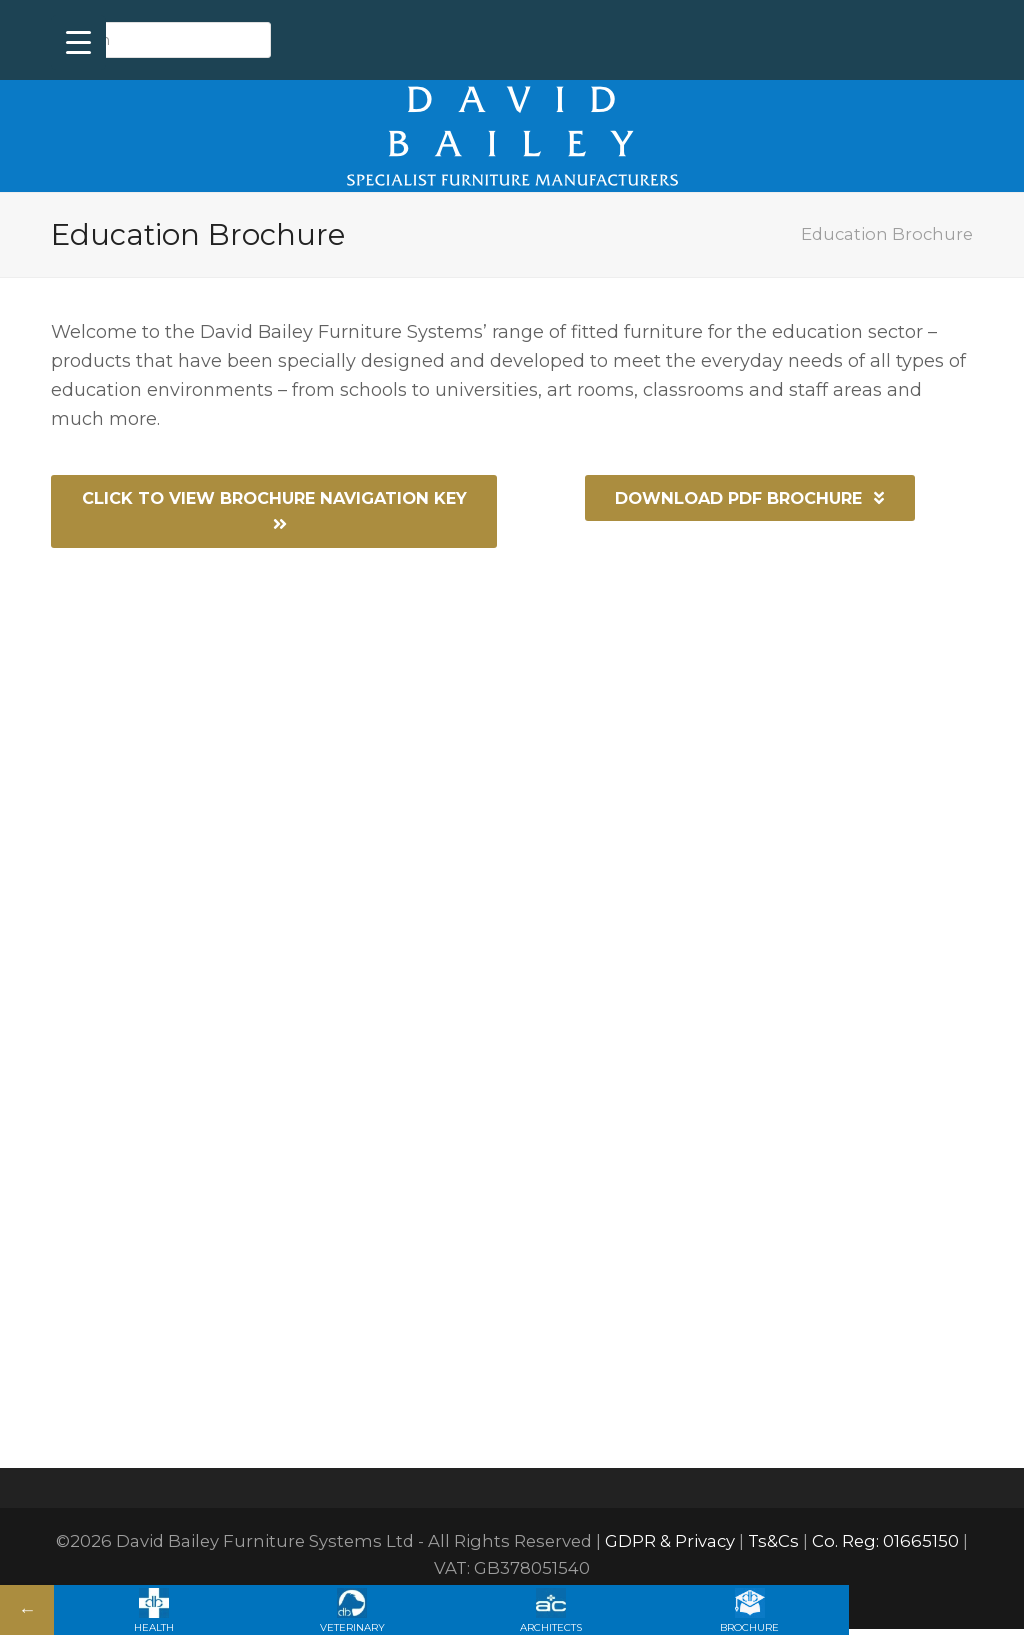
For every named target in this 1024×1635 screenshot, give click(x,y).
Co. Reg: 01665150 (885, 1547)
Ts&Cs (773, 1547)
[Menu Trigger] (78, 42)
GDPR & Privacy (670, 1547)
